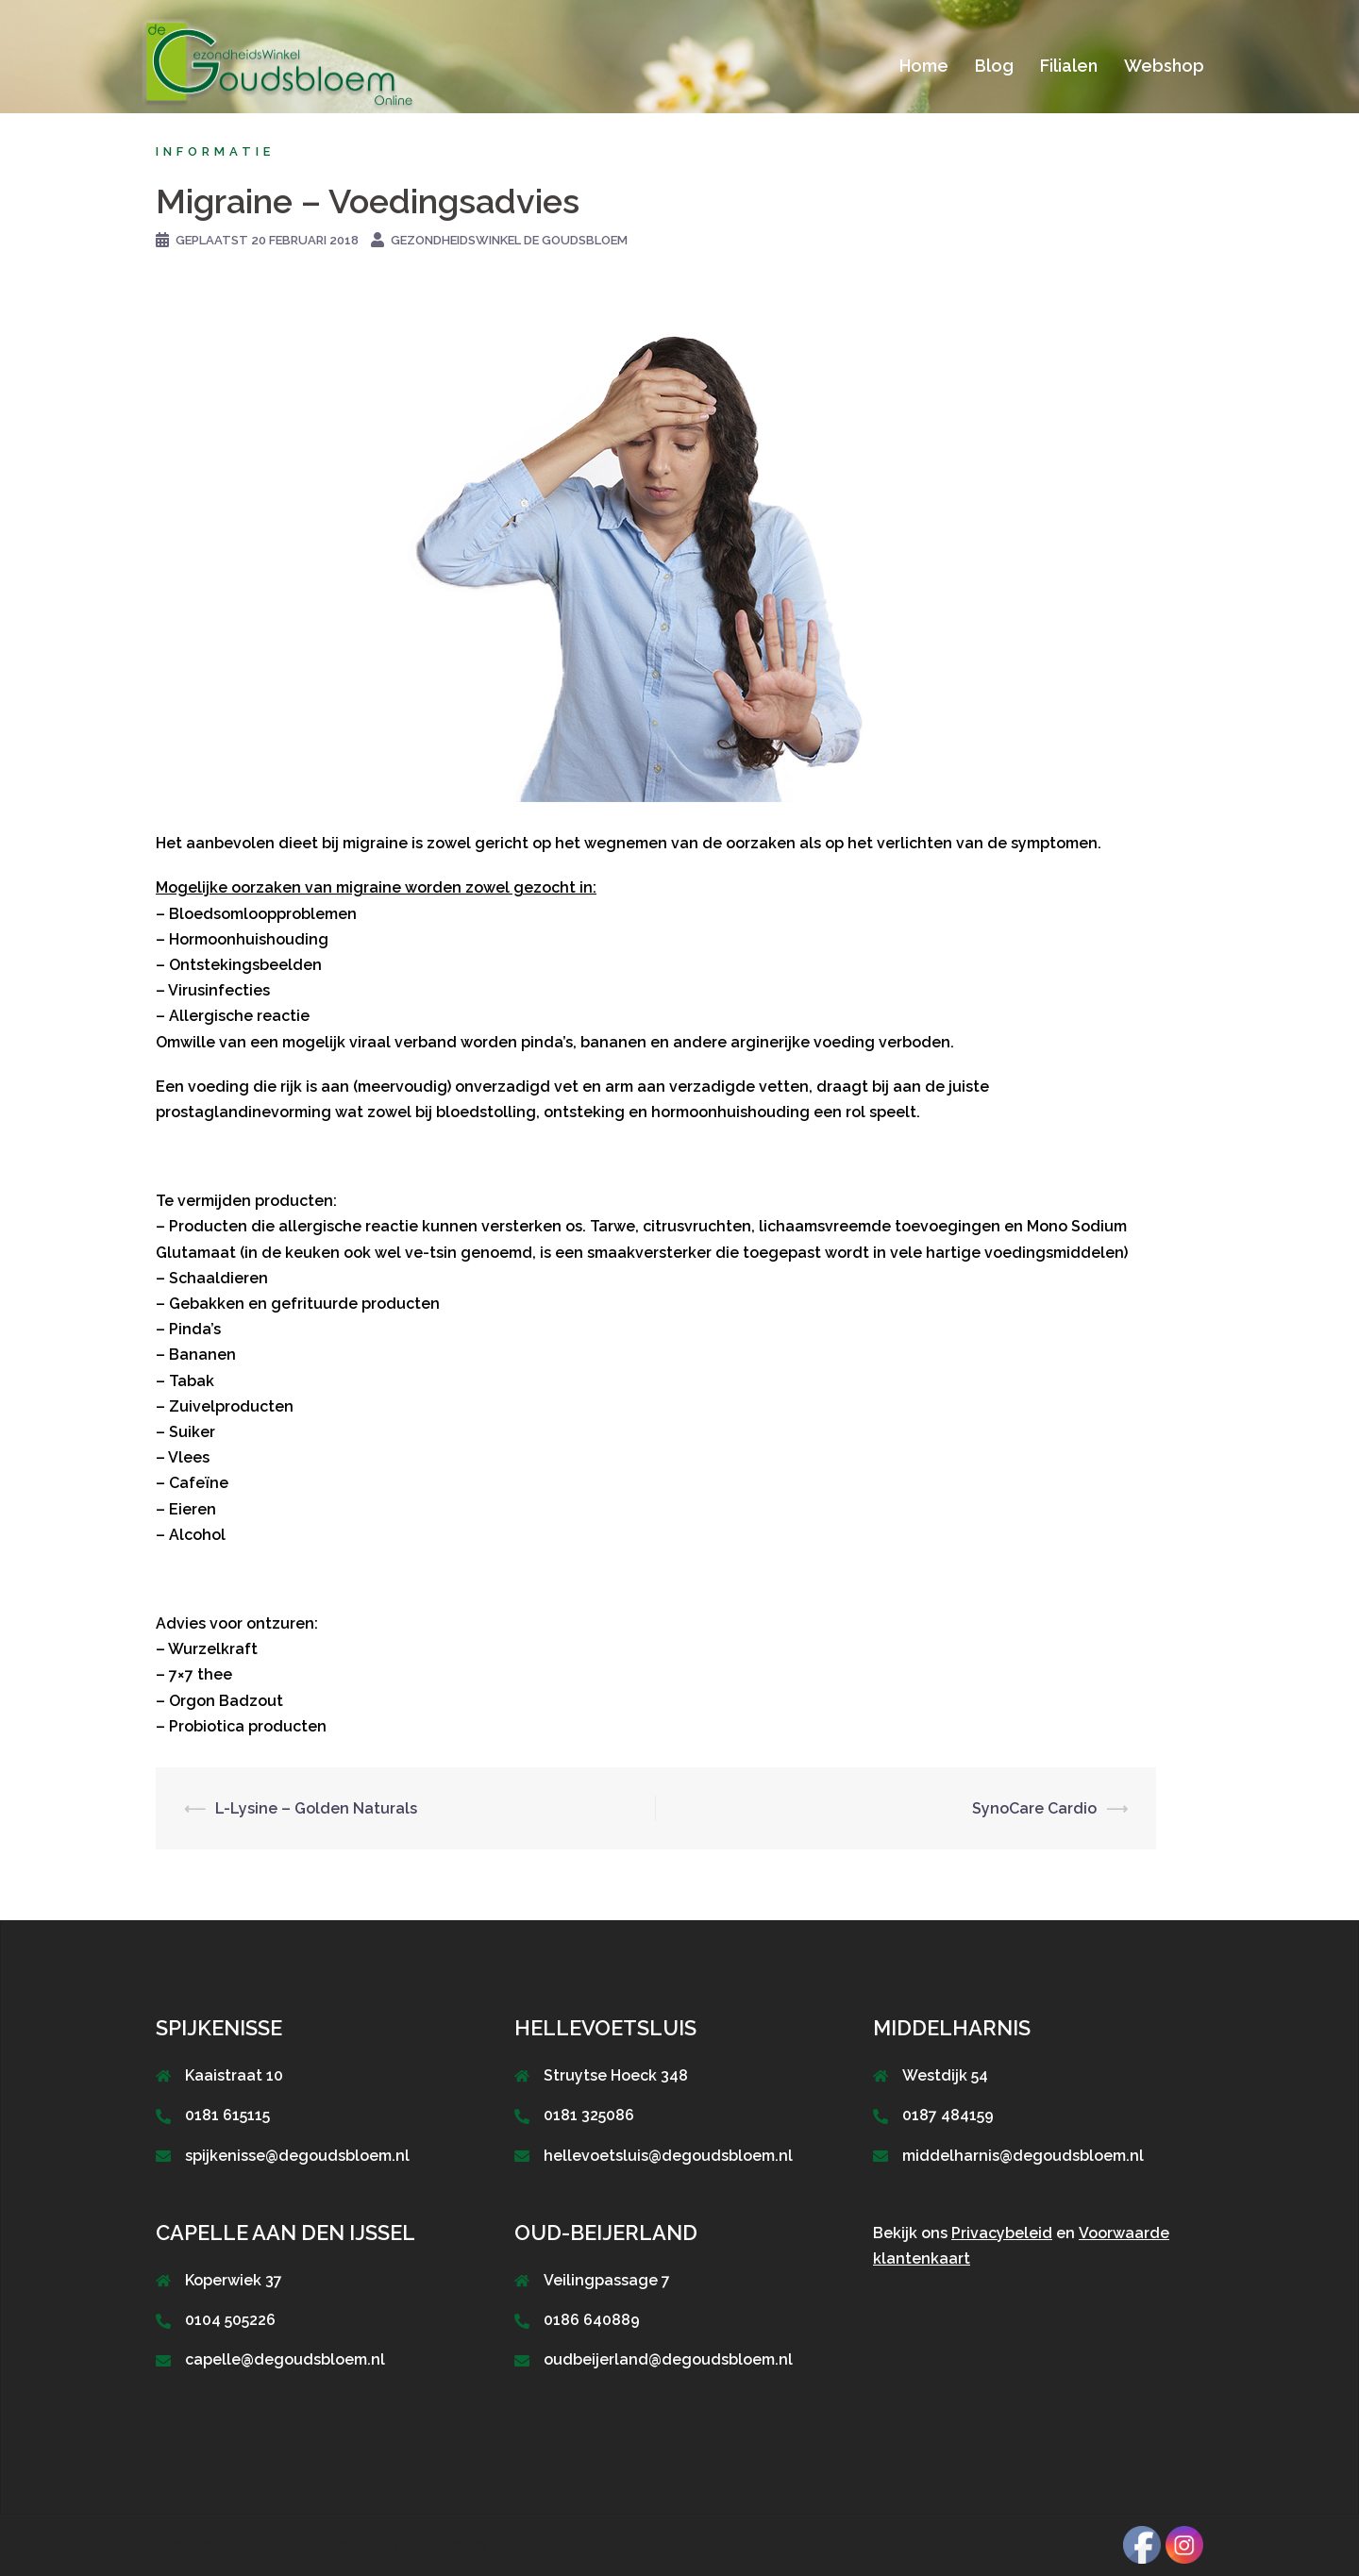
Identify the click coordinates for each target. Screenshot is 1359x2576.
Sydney (461, 2545)
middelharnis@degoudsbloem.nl (1023, 2156)
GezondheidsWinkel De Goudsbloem (509, 240)
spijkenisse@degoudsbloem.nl (297, 2156)
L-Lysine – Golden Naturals (316, 1808)
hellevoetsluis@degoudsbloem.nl (668, 2156)
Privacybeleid (1001, 2233)
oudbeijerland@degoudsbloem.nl (668, 2359)
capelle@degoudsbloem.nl (285, 2359)
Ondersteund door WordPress (252, 2545)
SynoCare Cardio (1034, 1808)
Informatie (215, 151)
